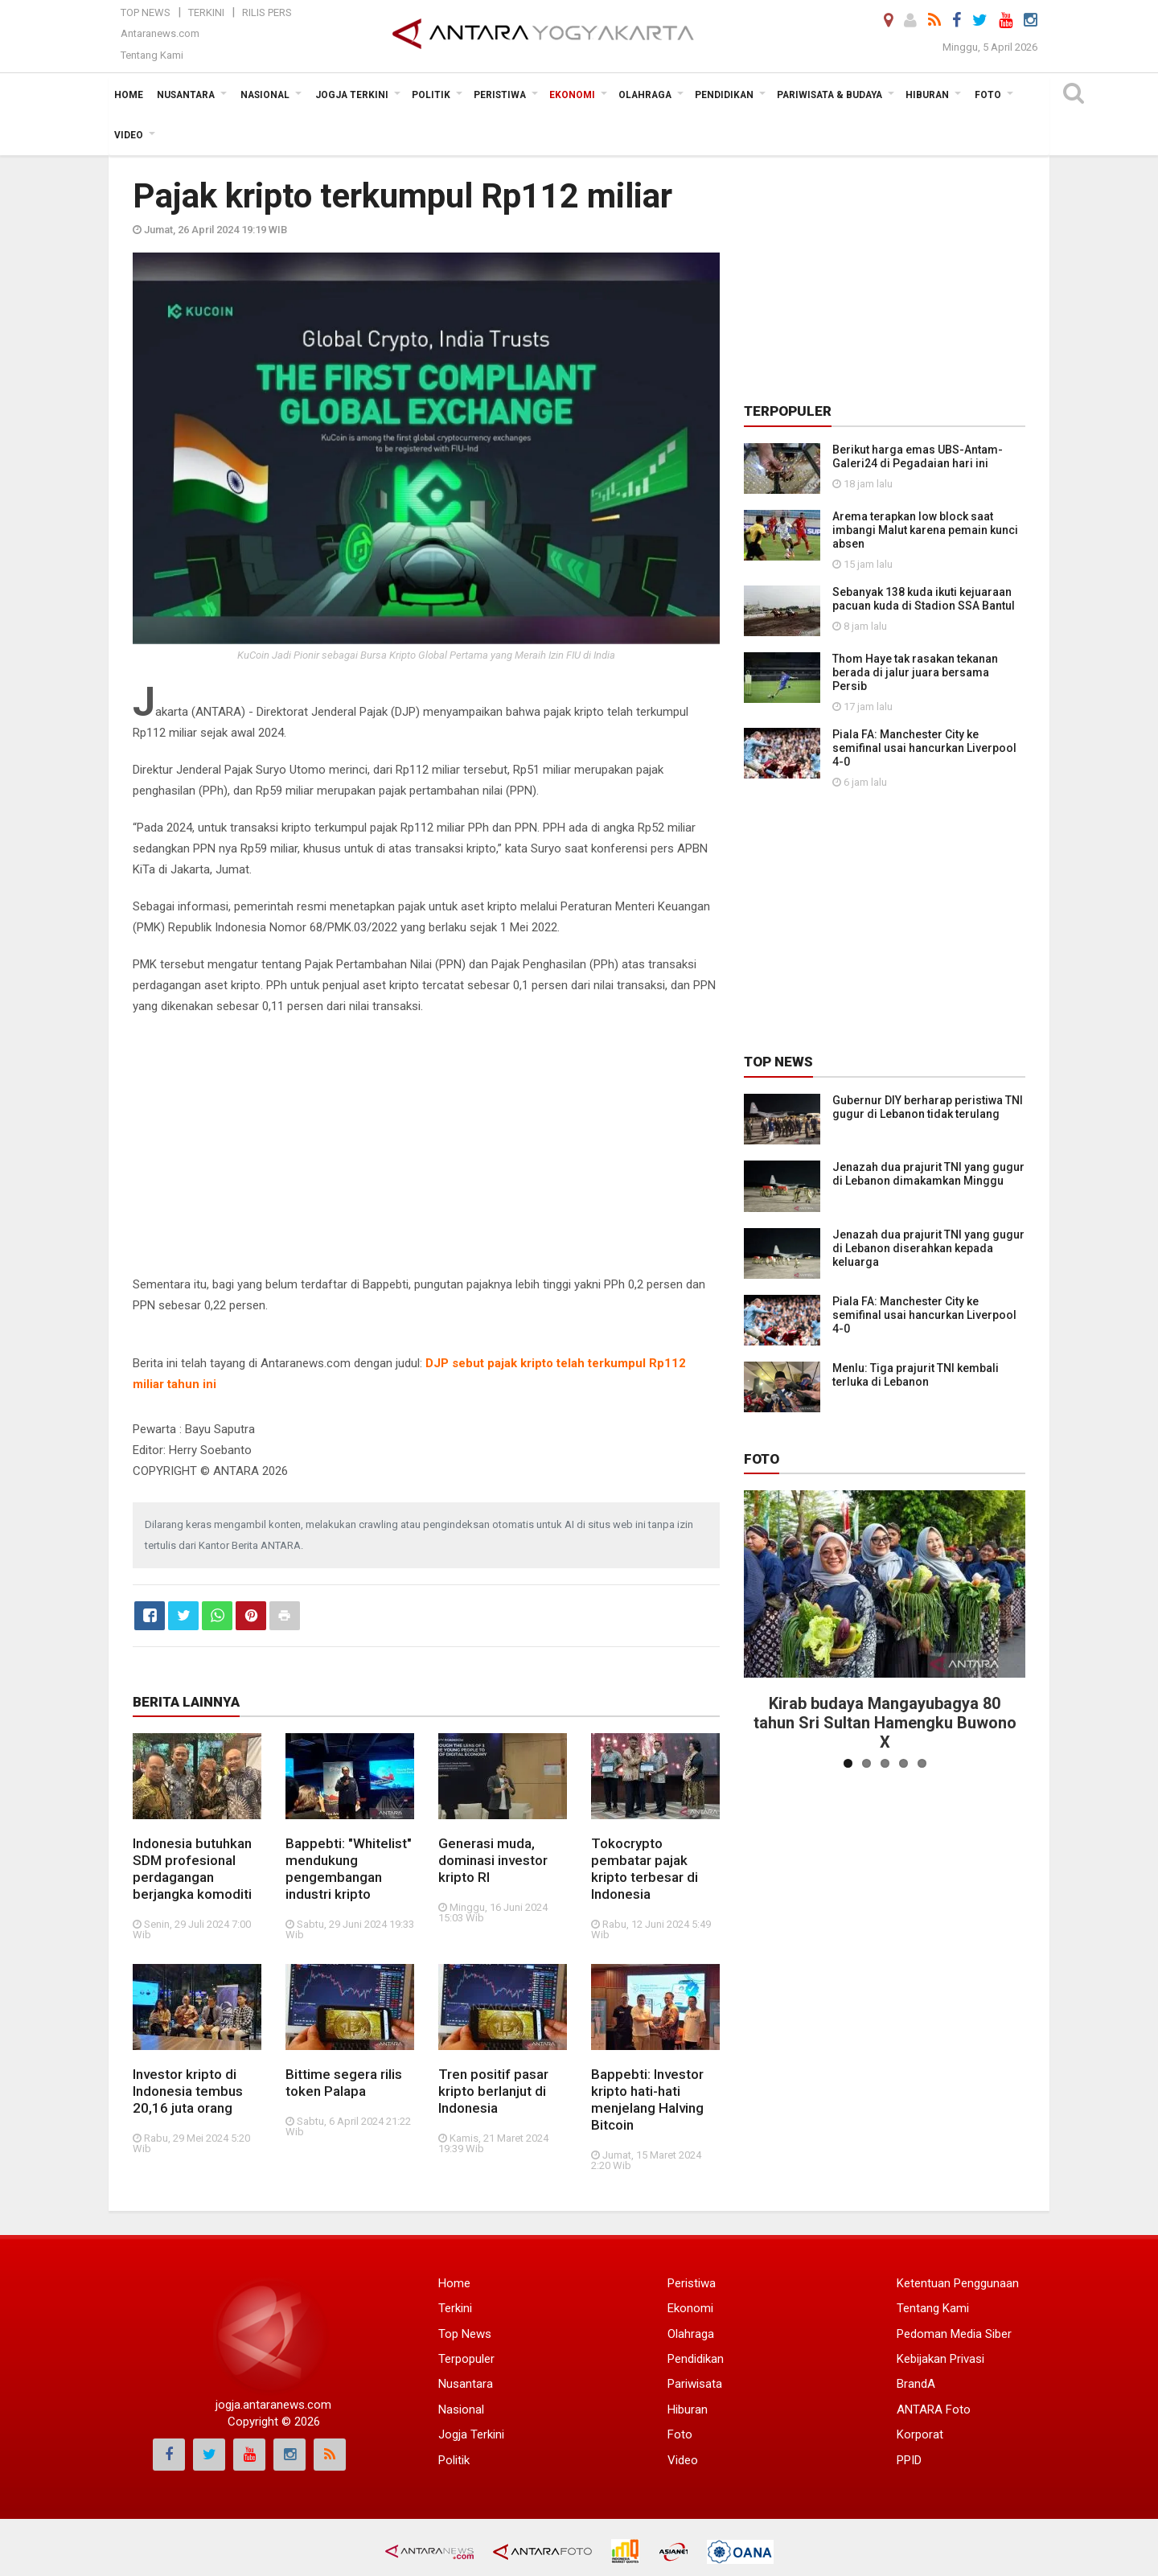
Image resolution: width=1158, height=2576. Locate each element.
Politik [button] (431, 95)
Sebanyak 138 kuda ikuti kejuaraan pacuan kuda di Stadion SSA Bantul (923, 598)
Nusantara (465, 2384)
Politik (454, 2460)
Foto (761, 1459)
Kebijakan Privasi (940, 2359)
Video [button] (128, 135)
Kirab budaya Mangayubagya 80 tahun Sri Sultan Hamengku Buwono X (885, 1723)
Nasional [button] (265, 95)
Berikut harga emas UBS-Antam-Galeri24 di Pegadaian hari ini (917, 456)
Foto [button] (988, 95)
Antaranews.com (160, 33)
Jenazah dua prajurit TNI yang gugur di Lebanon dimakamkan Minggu (928, 1174)
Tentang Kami (152, 55)
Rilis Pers (267, 12)
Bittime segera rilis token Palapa (343, 2082)
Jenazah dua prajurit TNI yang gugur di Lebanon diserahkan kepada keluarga (928, 1248)
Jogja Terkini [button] (351, 95)
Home (454, 2283)
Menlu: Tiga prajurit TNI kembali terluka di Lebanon (915, 1375)
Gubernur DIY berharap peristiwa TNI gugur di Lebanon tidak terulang (927, 1107)
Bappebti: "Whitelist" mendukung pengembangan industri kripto (348, 1868)
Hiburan (687, 2409)
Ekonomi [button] (572, 95)
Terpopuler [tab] (788, 411)
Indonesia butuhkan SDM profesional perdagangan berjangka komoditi (192, 1868)
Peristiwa (691, 2283)
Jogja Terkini (471, 2434)
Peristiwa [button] (500, 95)
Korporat (920, 2434)
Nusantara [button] (186, 95)
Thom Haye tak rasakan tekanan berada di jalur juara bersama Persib (915, 672)
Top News (145, 12)
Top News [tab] (778, 1062)
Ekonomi (690, 2308)
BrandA (916, 2384)
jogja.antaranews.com (273, 2404)
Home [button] (128, 95)
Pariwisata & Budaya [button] (829, 95)
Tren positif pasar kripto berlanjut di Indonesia (493, 2091)
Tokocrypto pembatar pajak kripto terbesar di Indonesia (644, 1868)
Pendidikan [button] (724, 95)
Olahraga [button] (644, 95)
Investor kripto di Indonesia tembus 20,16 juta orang (188, 2091)
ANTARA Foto (934, 2409)
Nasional (461, 2409)
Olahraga (690, 2334)
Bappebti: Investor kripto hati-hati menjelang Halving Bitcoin (647, 2099)
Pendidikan (695, 2359)
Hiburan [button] (927, 95)
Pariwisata (694, 2384)
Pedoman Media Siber (954, 2334)
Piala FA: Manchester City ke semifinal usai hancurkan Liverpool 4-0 (924, 748)
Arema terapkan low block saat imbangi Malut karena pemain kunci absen (925, 530)
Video (682, 2460)
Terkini (206, 12)
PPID (909, 2460)
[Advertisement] (426, 1145)
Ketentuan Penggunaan (958, 2283)
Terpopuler (466, 2359)
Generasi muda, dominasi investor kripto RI (493, 1860)
